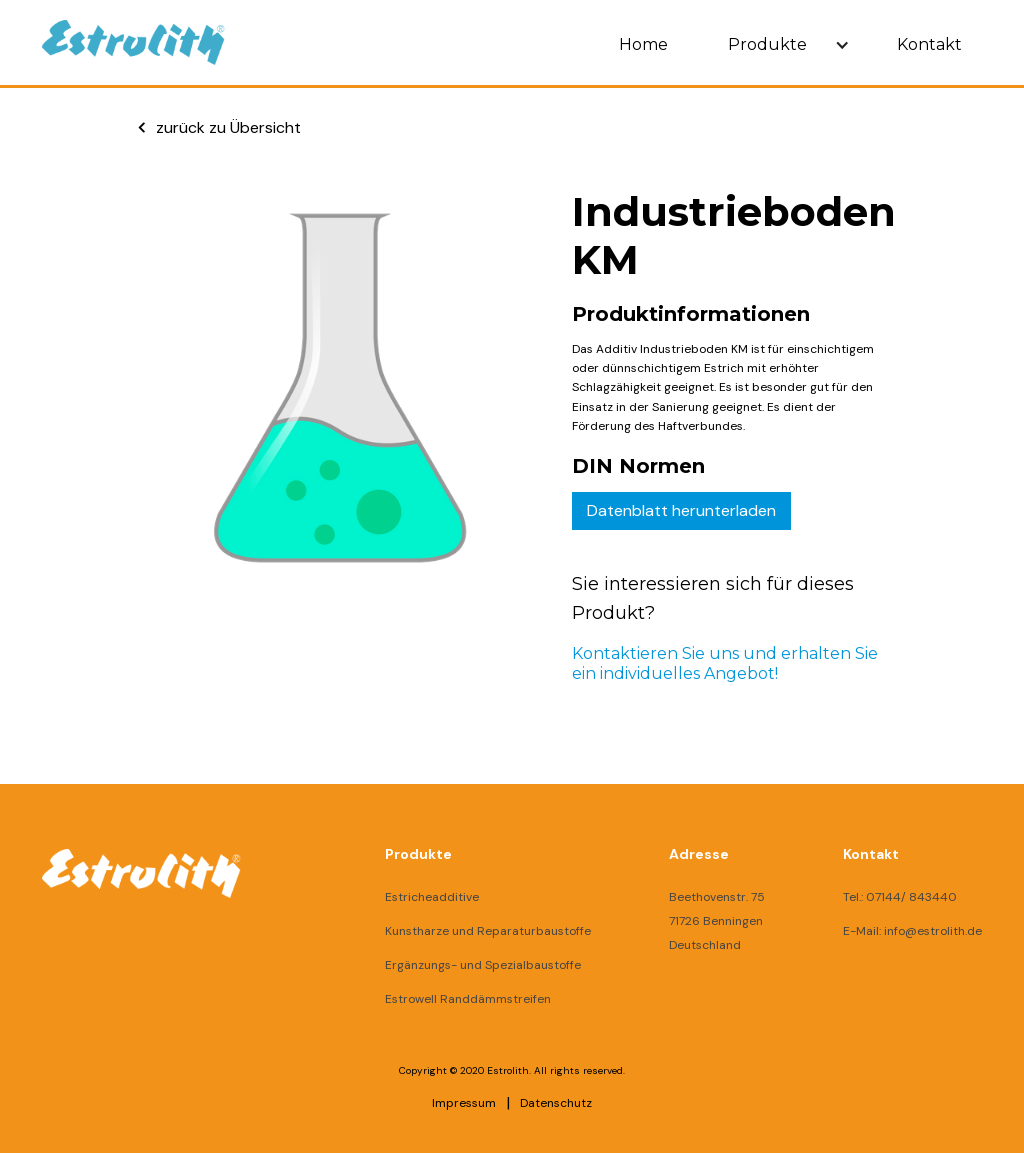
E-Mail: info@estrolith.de (912, 931)
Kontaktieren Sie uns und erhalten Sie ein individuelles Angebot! (725, 663)
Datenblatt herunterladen (681, 510)
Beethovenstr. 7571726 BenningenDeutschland (717, 921)
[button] (782, 45)
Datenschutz (556, 1103)
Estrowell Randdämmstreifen (468, 999)
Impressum (464, 1103)
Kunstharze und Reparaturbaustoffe (488, 931)
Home (643, 45)
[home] (133, 42)
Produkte (767, 45)
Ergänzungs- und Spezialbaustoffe (483, 965)
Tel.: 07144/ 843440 (900, 897)
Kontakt (929, 45)
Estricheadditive (432, 897)
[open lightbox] (320, 436)
